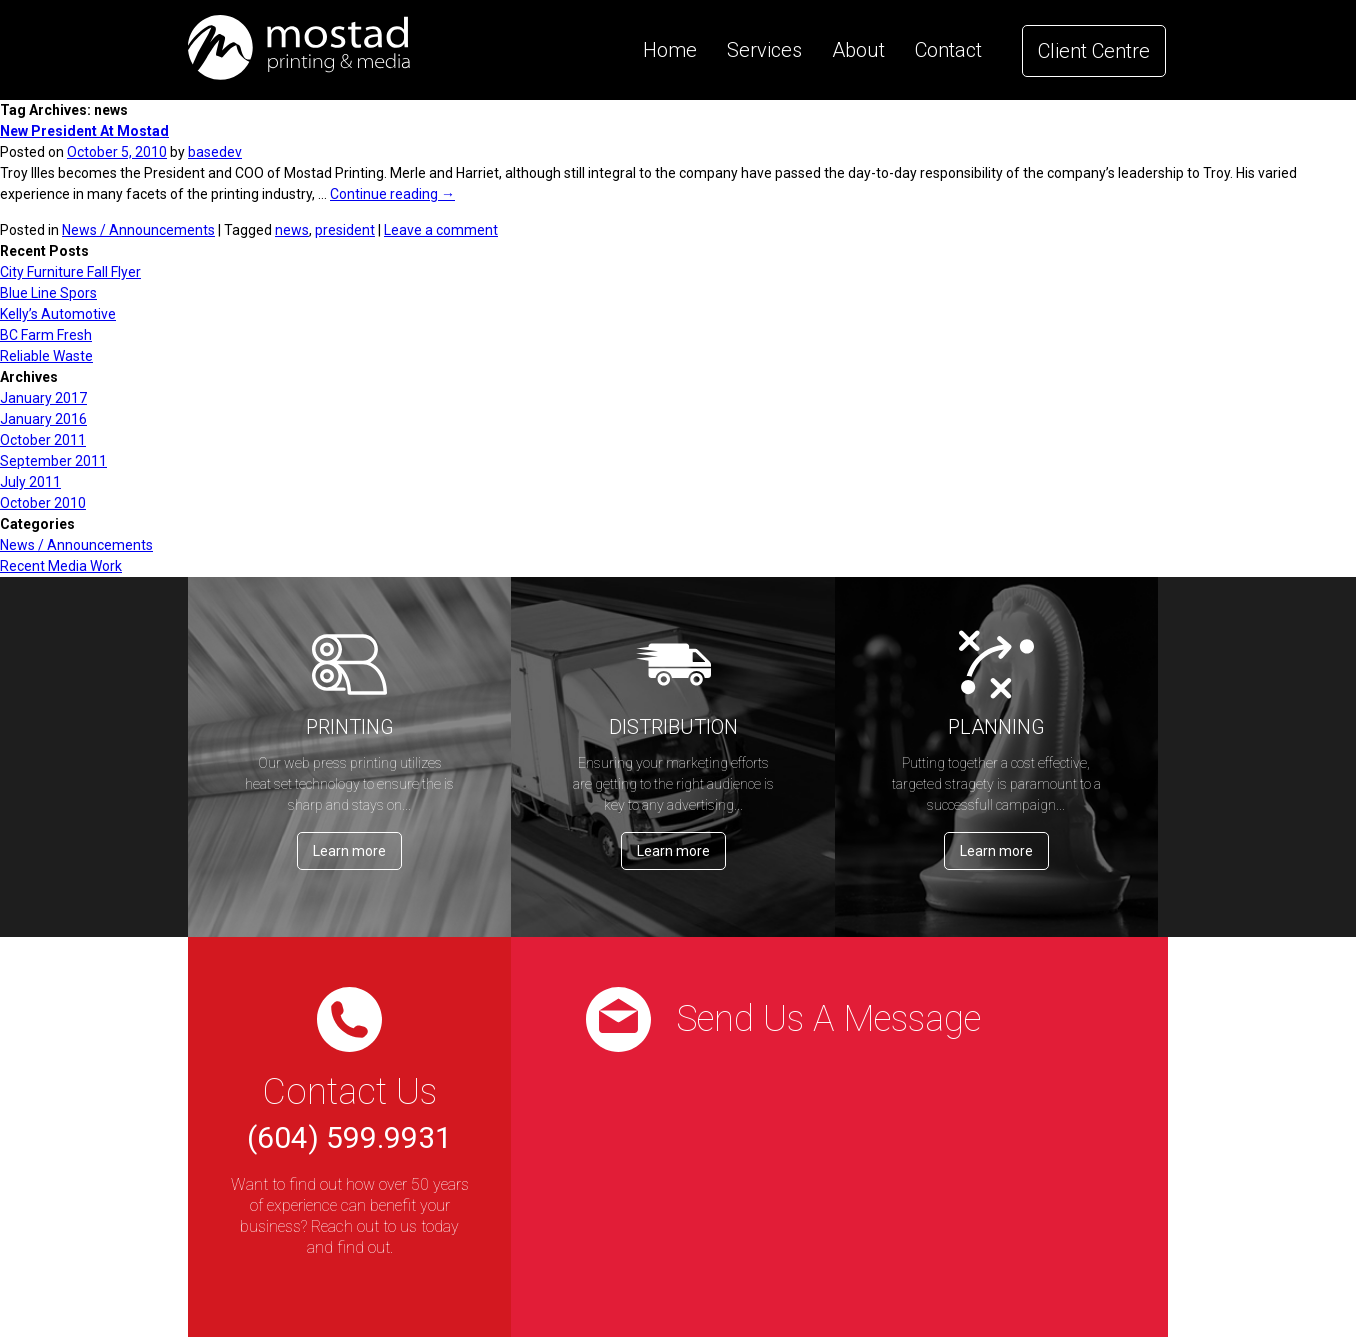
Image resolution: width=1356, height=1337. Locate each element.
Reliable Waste (46, 356)
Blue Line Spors (48, 293)
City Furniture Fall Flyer (70, 272)
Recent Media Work (61, 566)
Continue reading (392, 194)
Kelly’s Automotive (58, 314)
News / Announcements (138, 230)
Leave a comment (441, 230)
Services (764, 50)
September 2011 (53, 461)
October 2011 (43, 440)
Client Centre (1094, 51)
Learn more (349, 851)
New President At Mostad (84, 131)
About (858, 50)
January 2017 (43, 398)
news (292, 230)
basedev (215, 152)
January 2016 (43, 419)
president (345, 230)
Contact (948, 50)
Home (670, 50)
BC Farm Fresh (46, 335)
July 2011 (30, 482)
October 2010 (43, 503)
